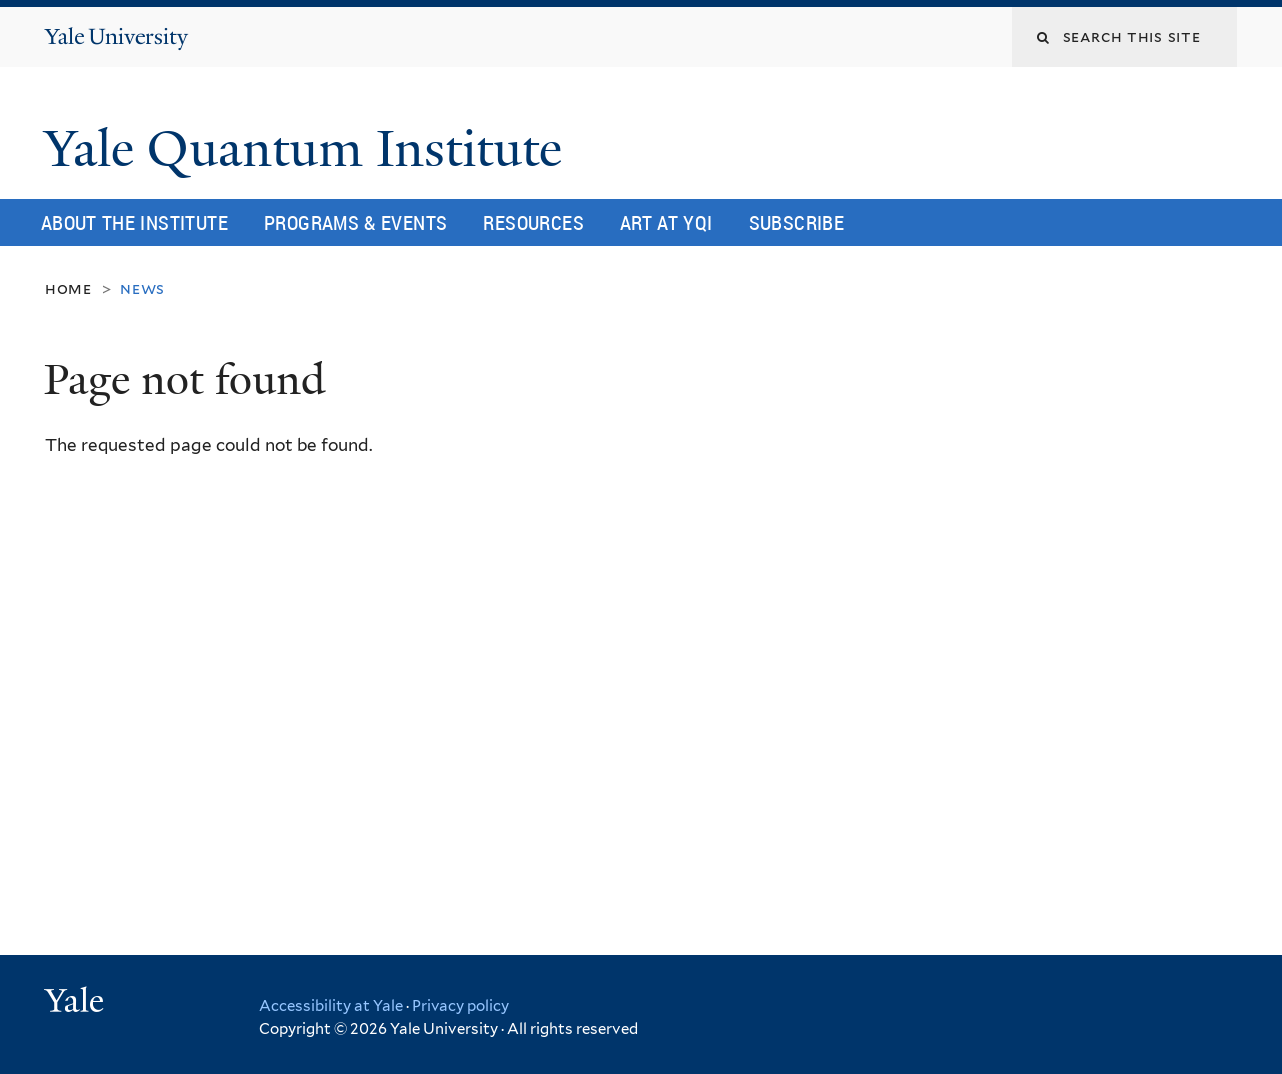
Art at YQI (666, 222)
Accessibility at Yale (331, 1006)
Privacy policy (460, 1006)
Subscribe (797, 222)
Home (68, 288)
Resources (533, 222)
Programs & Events (355, 222)
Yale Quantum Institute (309, 149)
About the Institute (134, 222)
